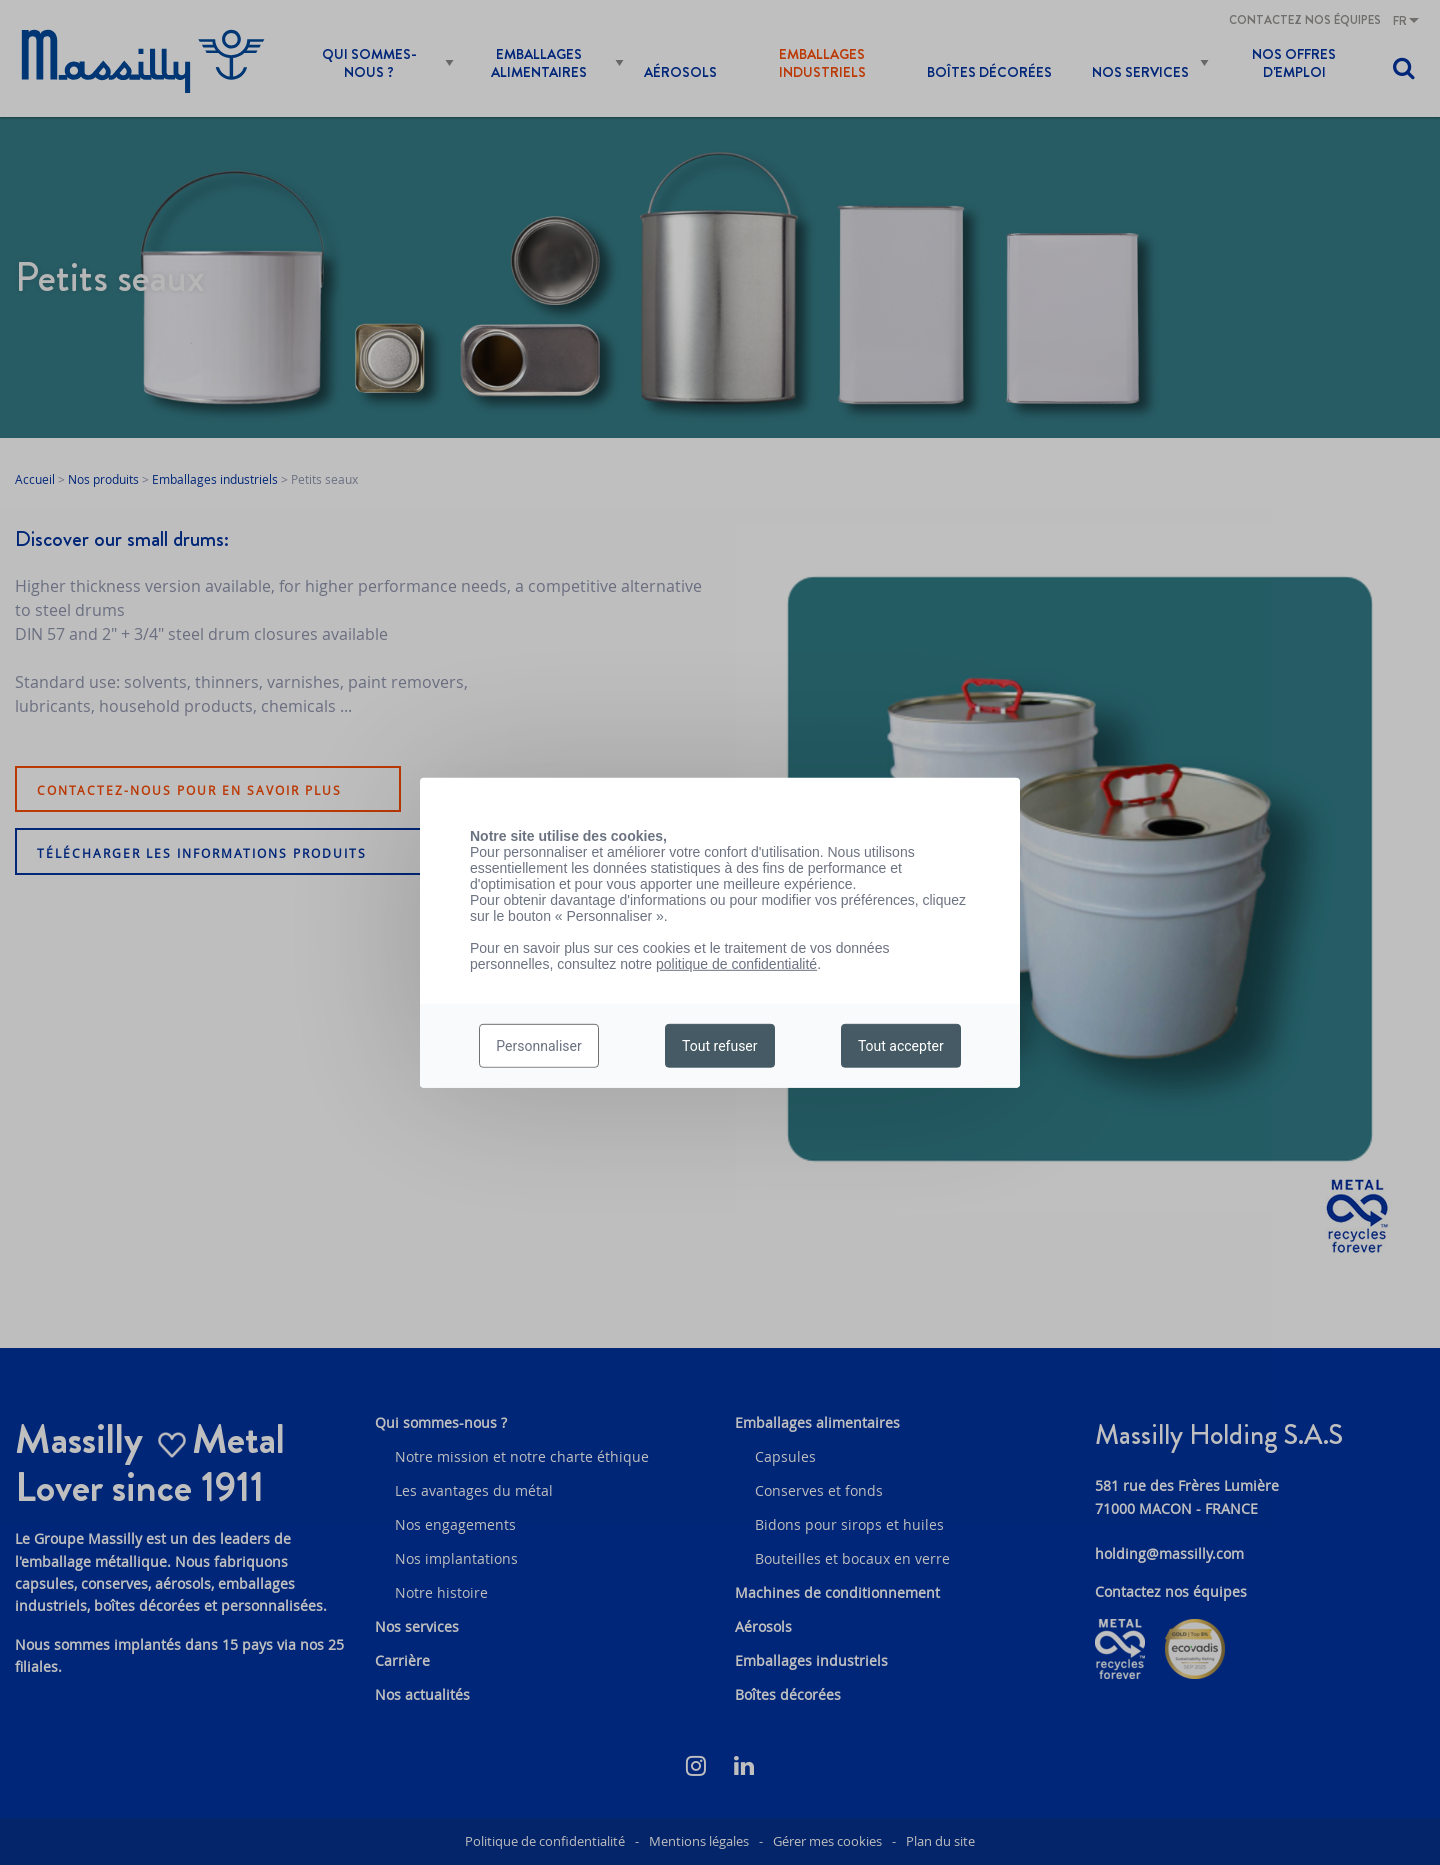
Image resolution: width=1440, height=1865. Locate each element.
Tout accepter (901, 1046)
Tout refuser (719, 1046)
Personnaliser (538, 1046)
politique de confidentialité (736, 963)
